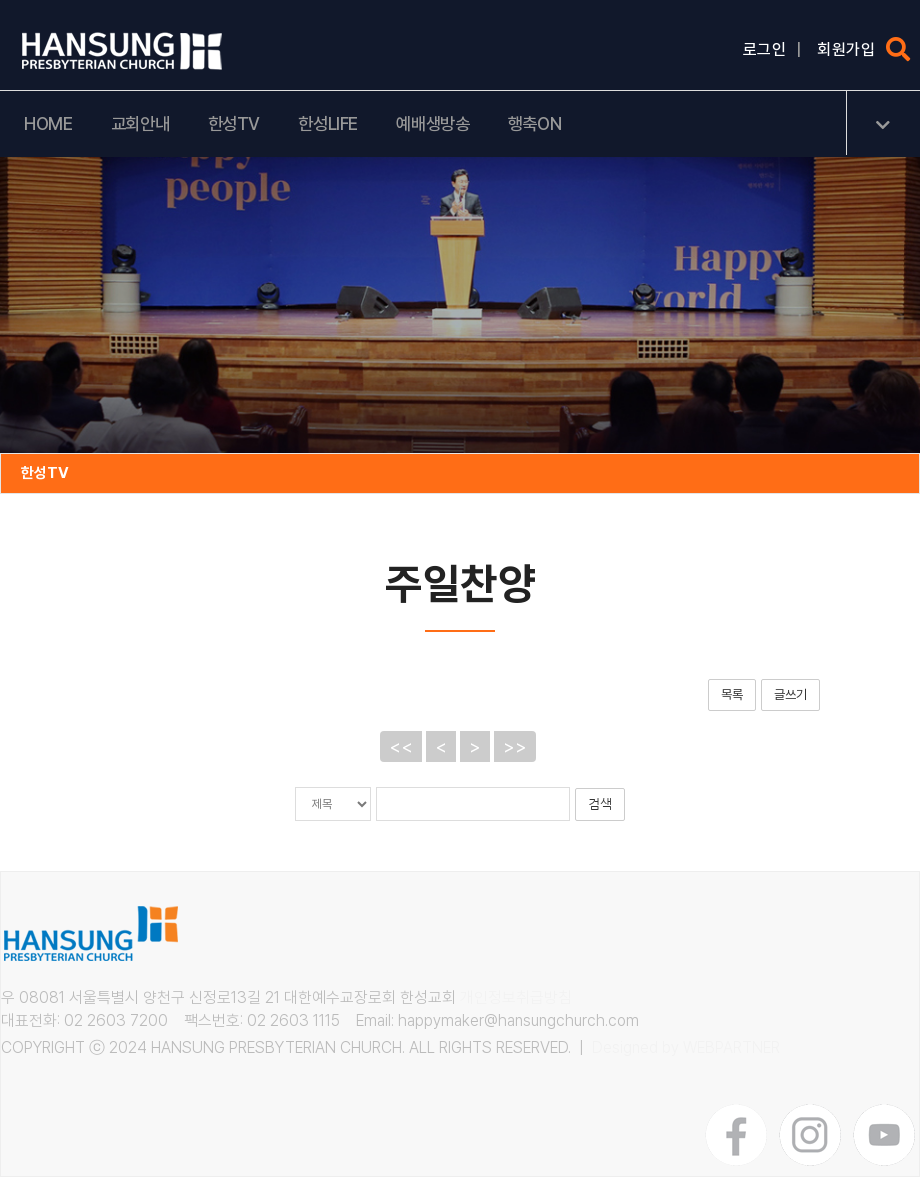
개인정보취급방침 (516, 997)
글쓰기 (790, 694)
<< (401, 746)
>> (515, 746)
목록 (732, 694)
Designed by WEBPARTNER (686, 1047)
